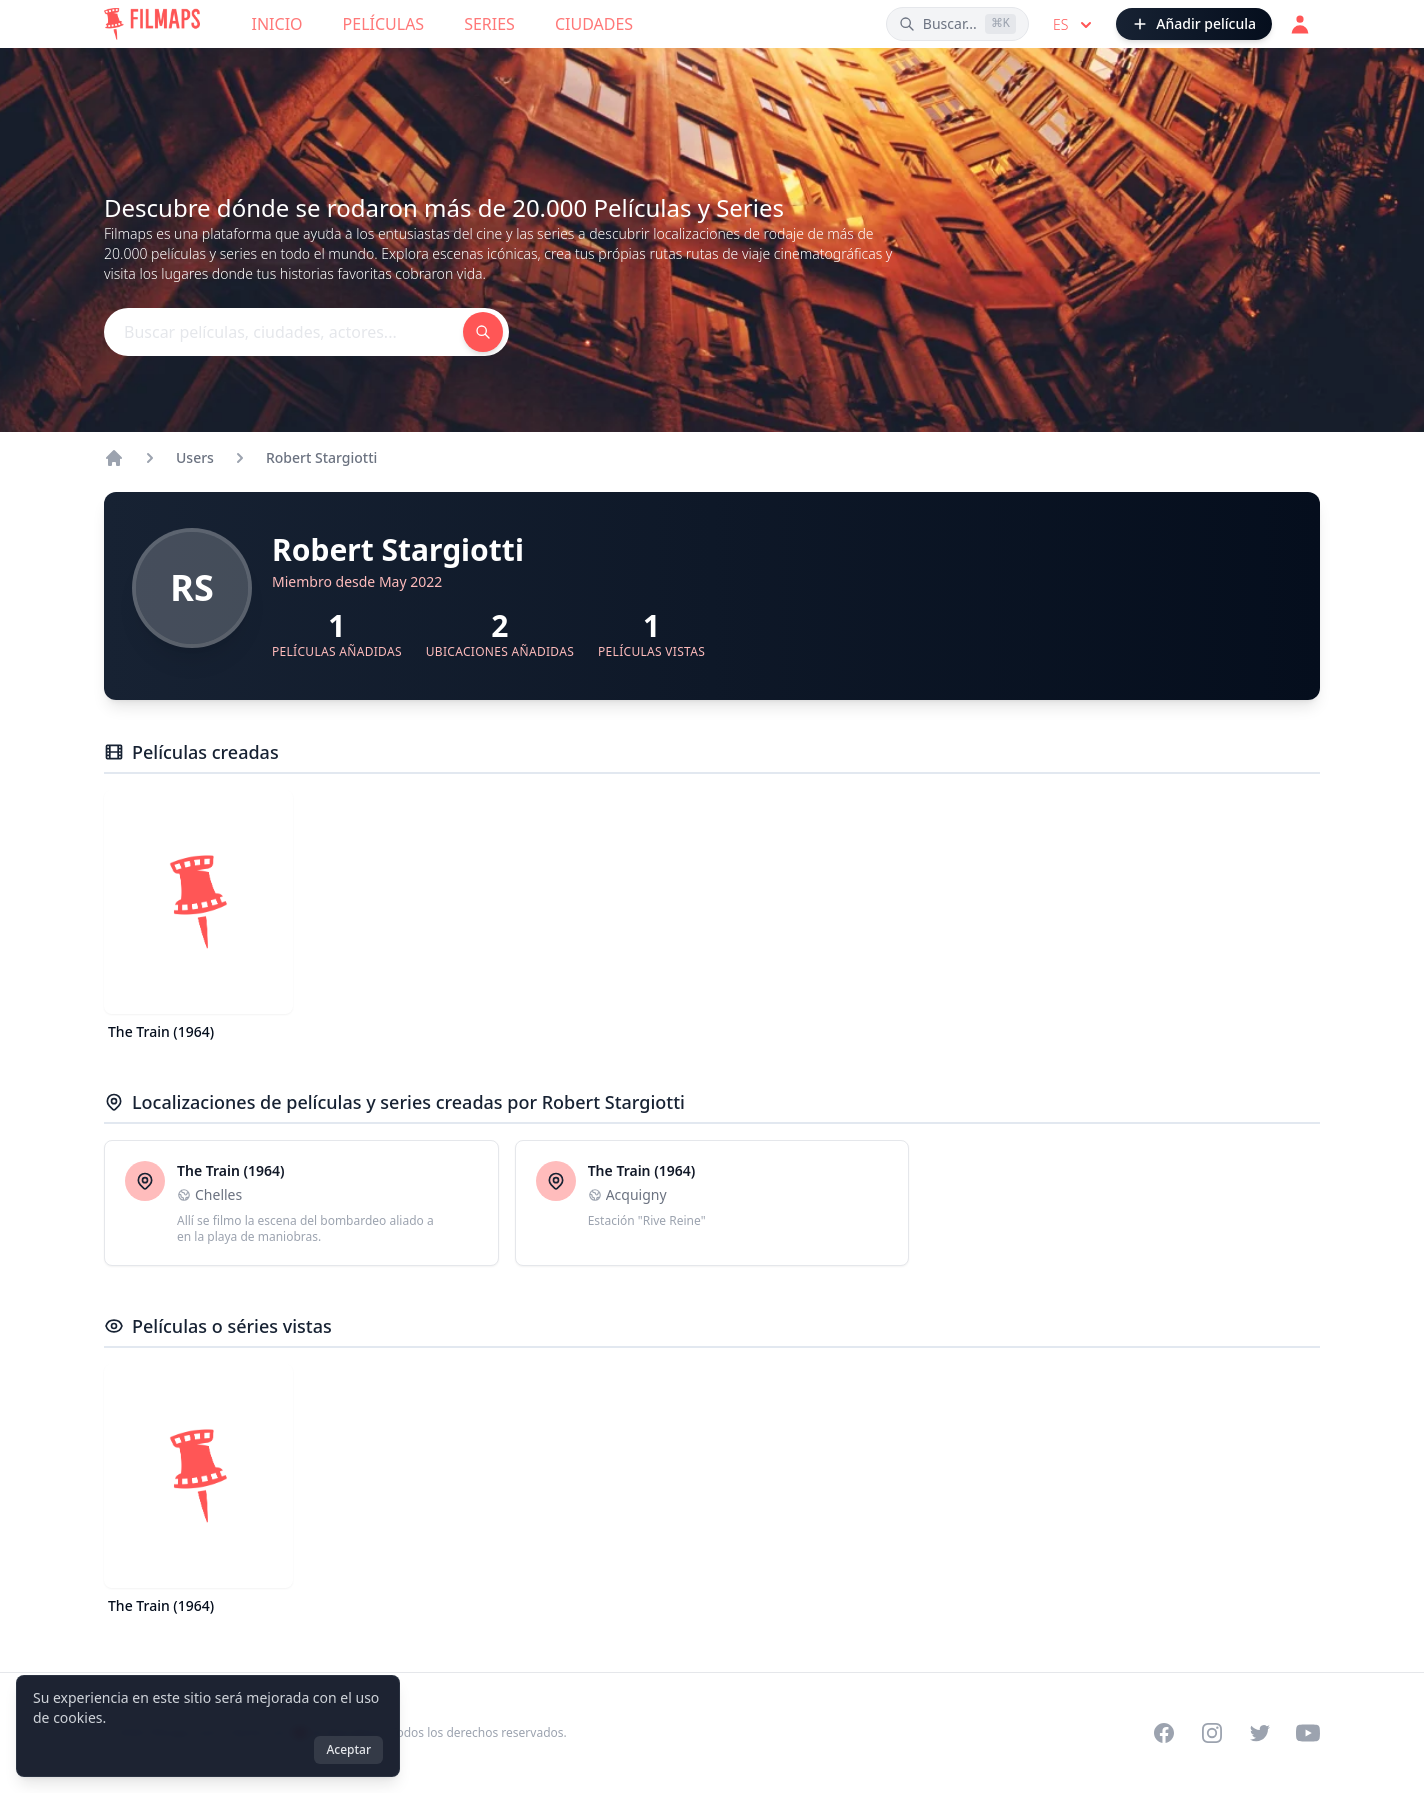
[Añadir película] (1194, 24)
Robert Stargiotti (321, 457)
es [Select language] (1074, 25)
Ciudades (594, 24)
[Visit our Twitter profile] (1260, 1733)
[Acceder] (1300, 24)
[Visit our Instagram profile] (1212, 1733)
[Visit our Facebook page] (1164, 1733)
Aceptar (348, 1749)
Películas (384, 24)
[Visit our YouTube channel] (1308, 1733)
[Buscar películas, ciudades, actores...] (957, 24)
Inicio (277, 24)
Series (489, 24)
